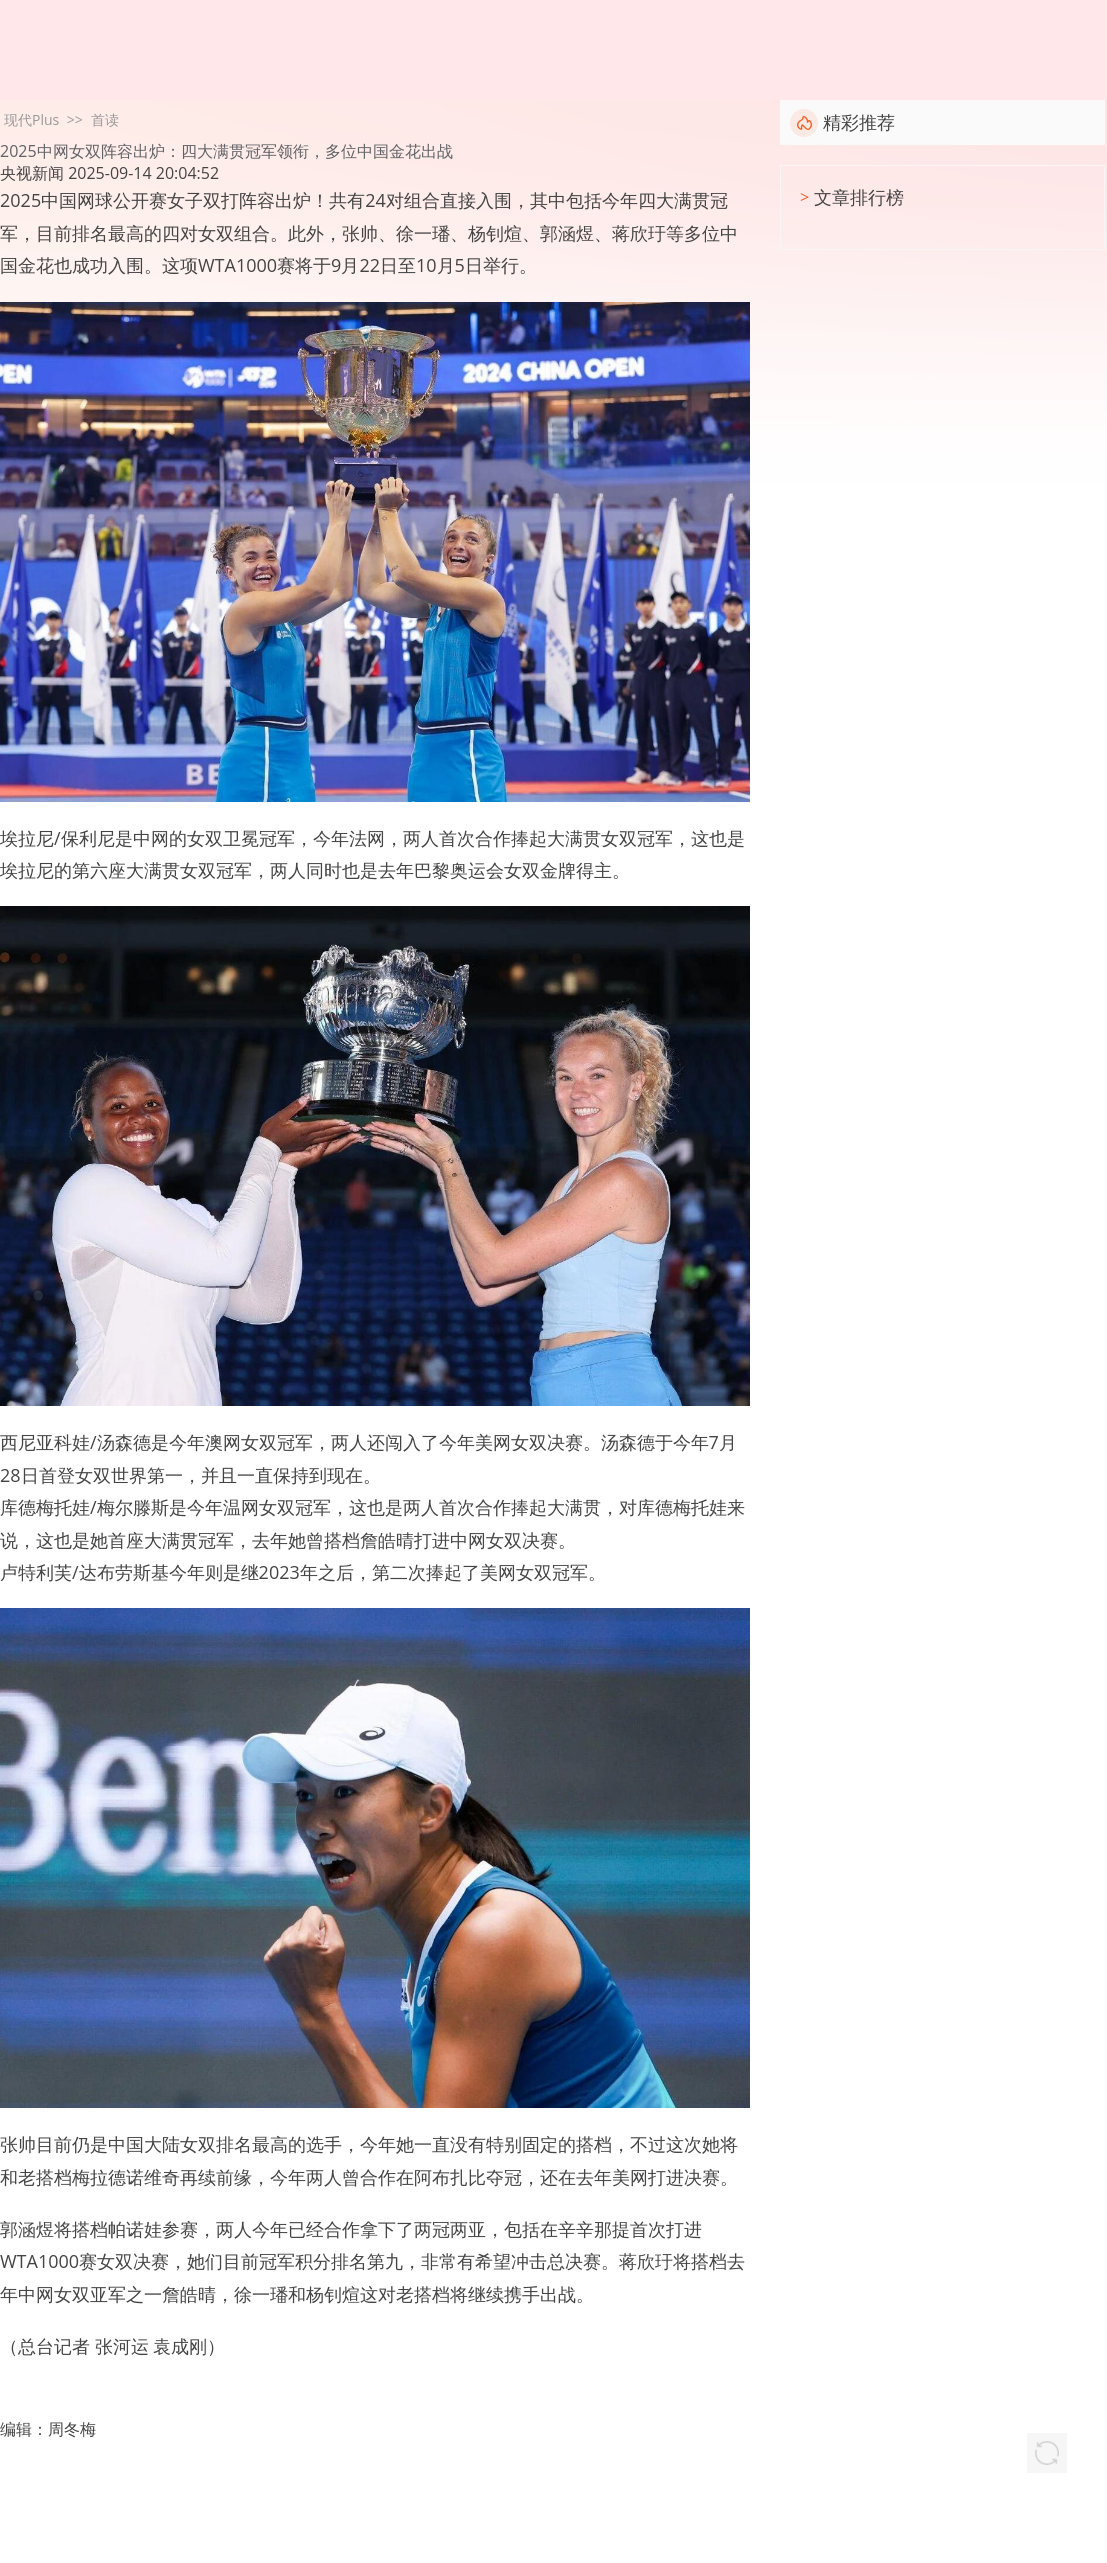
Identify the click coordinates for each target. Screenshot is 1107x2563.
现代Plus (31, 119)
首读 (105, 119)
